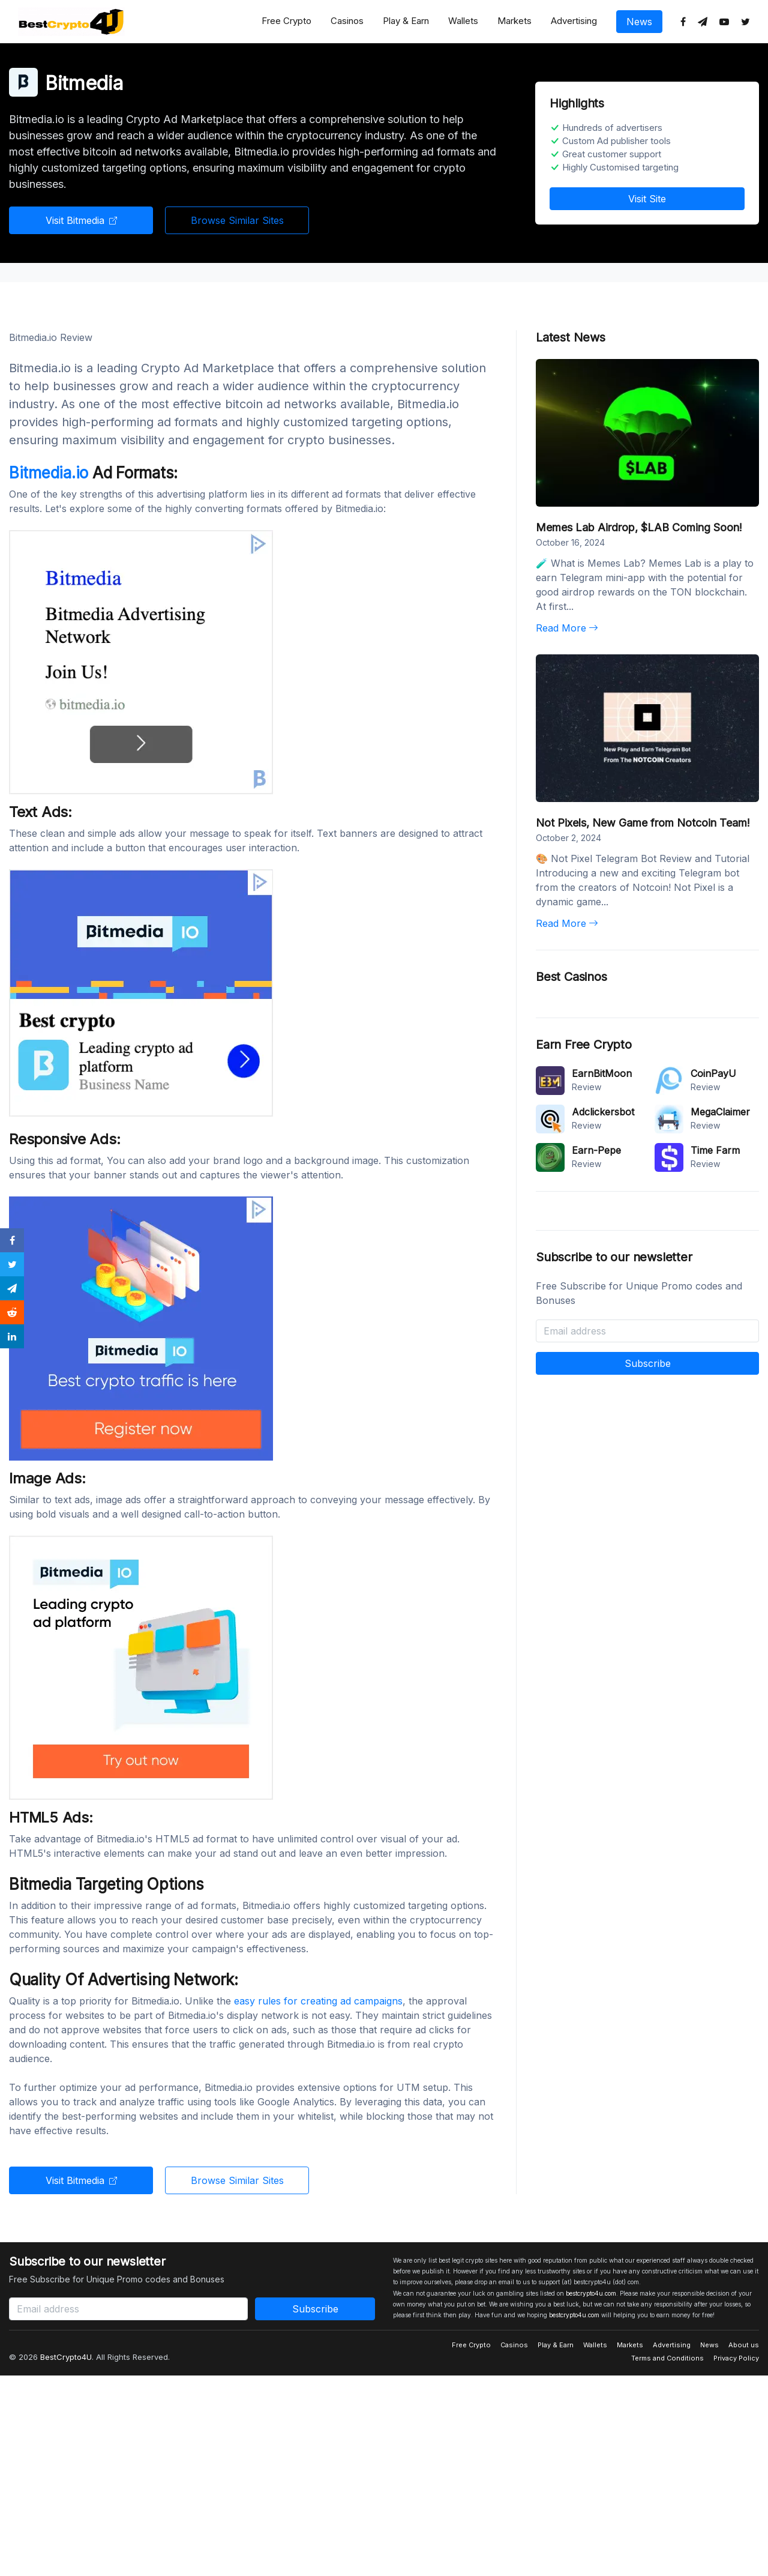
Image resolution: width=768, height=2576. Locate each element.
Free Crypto (286, 20)
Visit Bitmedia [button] (81, 220)
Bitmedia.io (50, 472)
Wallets (463, 20)
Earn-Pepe (596, 1150)
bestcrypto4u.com (591, 2293)
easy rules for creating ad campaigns (318, 2001)
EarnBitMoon (602, 1073)
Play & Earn (406, 20)
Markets (514, 20)
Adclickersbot (603, 1112)
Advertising (574, 20)
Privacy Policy (736, 2358)
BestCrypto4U (66, 2357)
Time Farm (715, 1150)
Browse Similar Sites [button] (237, 220)
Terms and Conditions (667, 2358)
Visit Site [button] (647, 199)
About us (743, 2345)
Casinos (347, 20)
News (639, 22)
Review (586, 1087)
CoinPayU (713, 1073)
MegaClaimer (720, 1112)
